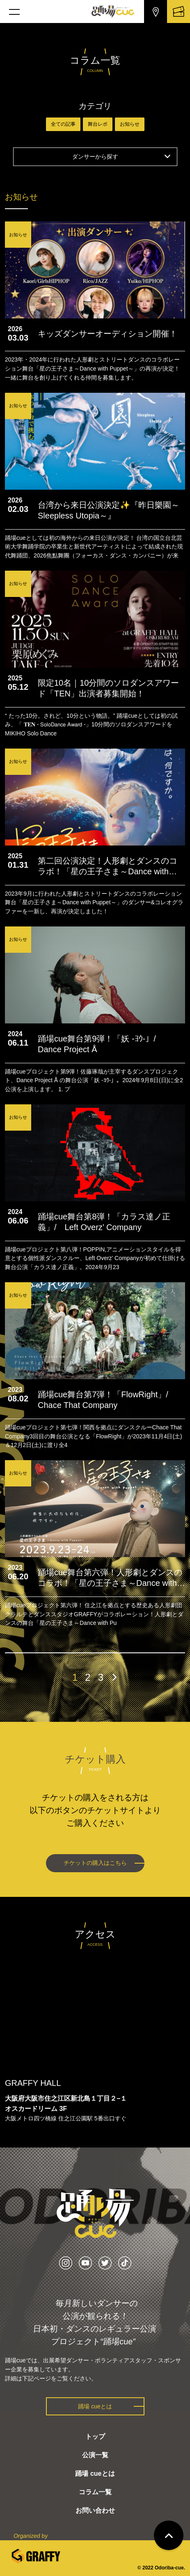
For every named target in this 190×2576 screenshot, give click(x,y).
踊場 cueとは (95, 2406)
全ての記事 (63, 124)
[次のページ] (114, 1677)
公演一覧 (95, 2455)
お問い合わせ (95, 2510)
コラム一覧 (95, 2491)
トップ (95, 2436)
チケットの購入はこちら (95, 1862)
